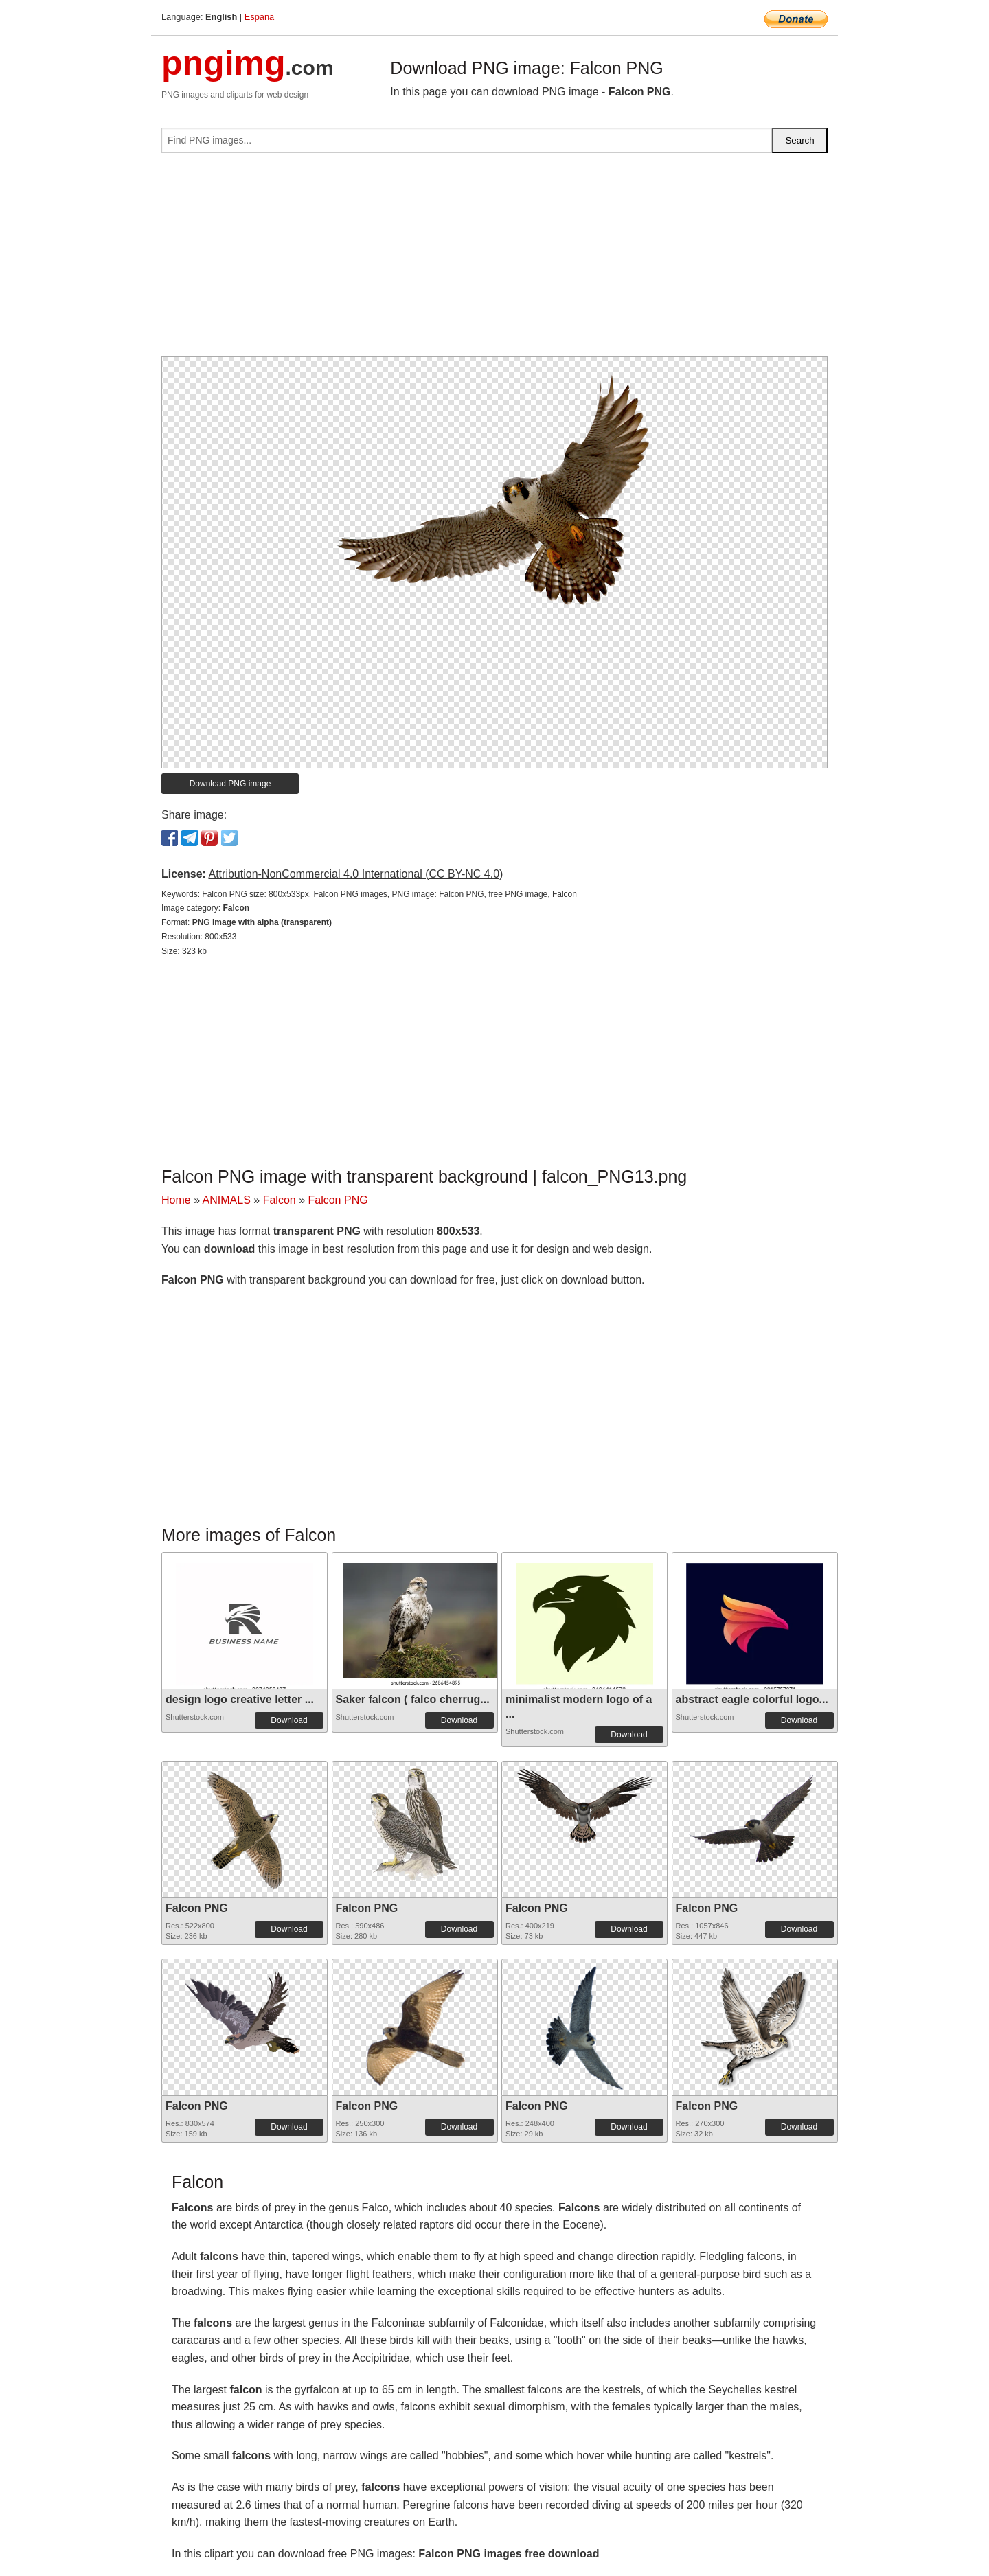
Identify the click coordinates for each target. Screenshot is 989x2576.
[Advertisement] (494, 260)
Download (289, 1720)
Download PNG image (230, 783)
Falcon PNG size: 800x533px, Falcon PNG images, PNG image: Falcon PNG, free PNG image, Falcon (389, 894)
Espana (259, 17)
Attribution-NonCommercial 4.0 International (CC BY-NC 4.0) (355, 874)
